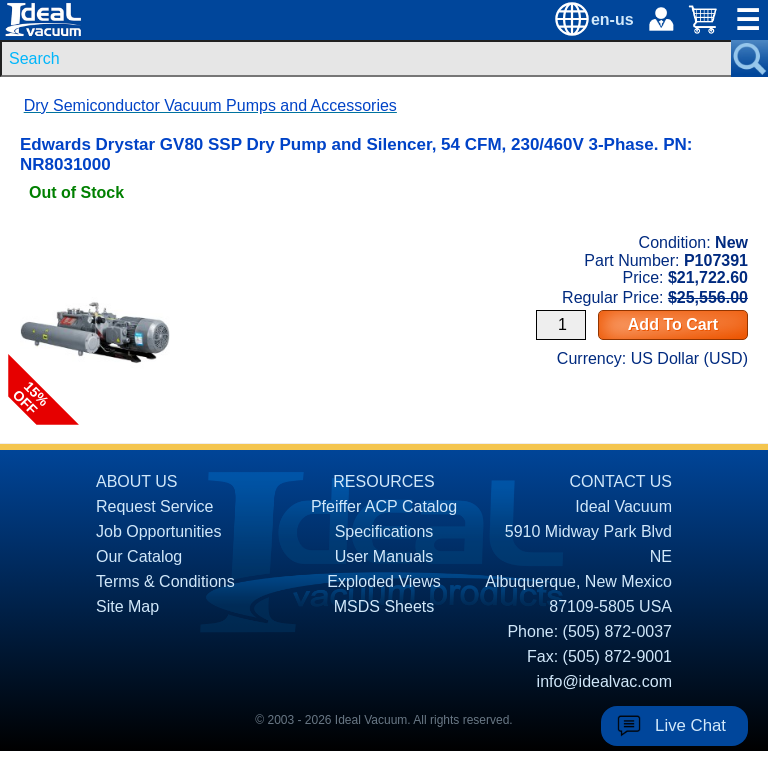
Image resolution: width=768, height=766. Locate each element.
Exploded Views (384, 581)
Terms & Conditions (165, 581)
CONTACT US (620, 481)
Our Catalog (139, 556)
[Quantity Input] (561, 325)
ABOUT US (137, 481)
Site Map (127, 606)
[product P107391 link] (95, 238)
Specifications (384, 531)
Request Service (154, 506)
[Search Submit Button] (749, 58)
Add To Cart (673, 324)
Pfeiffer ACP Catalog (384, 506)
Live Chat (690, 725)
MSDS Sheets (384, 606)
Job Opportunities (158, 531)
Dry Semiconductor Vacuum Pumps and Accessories (210, 105)
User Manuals (384, 556)
